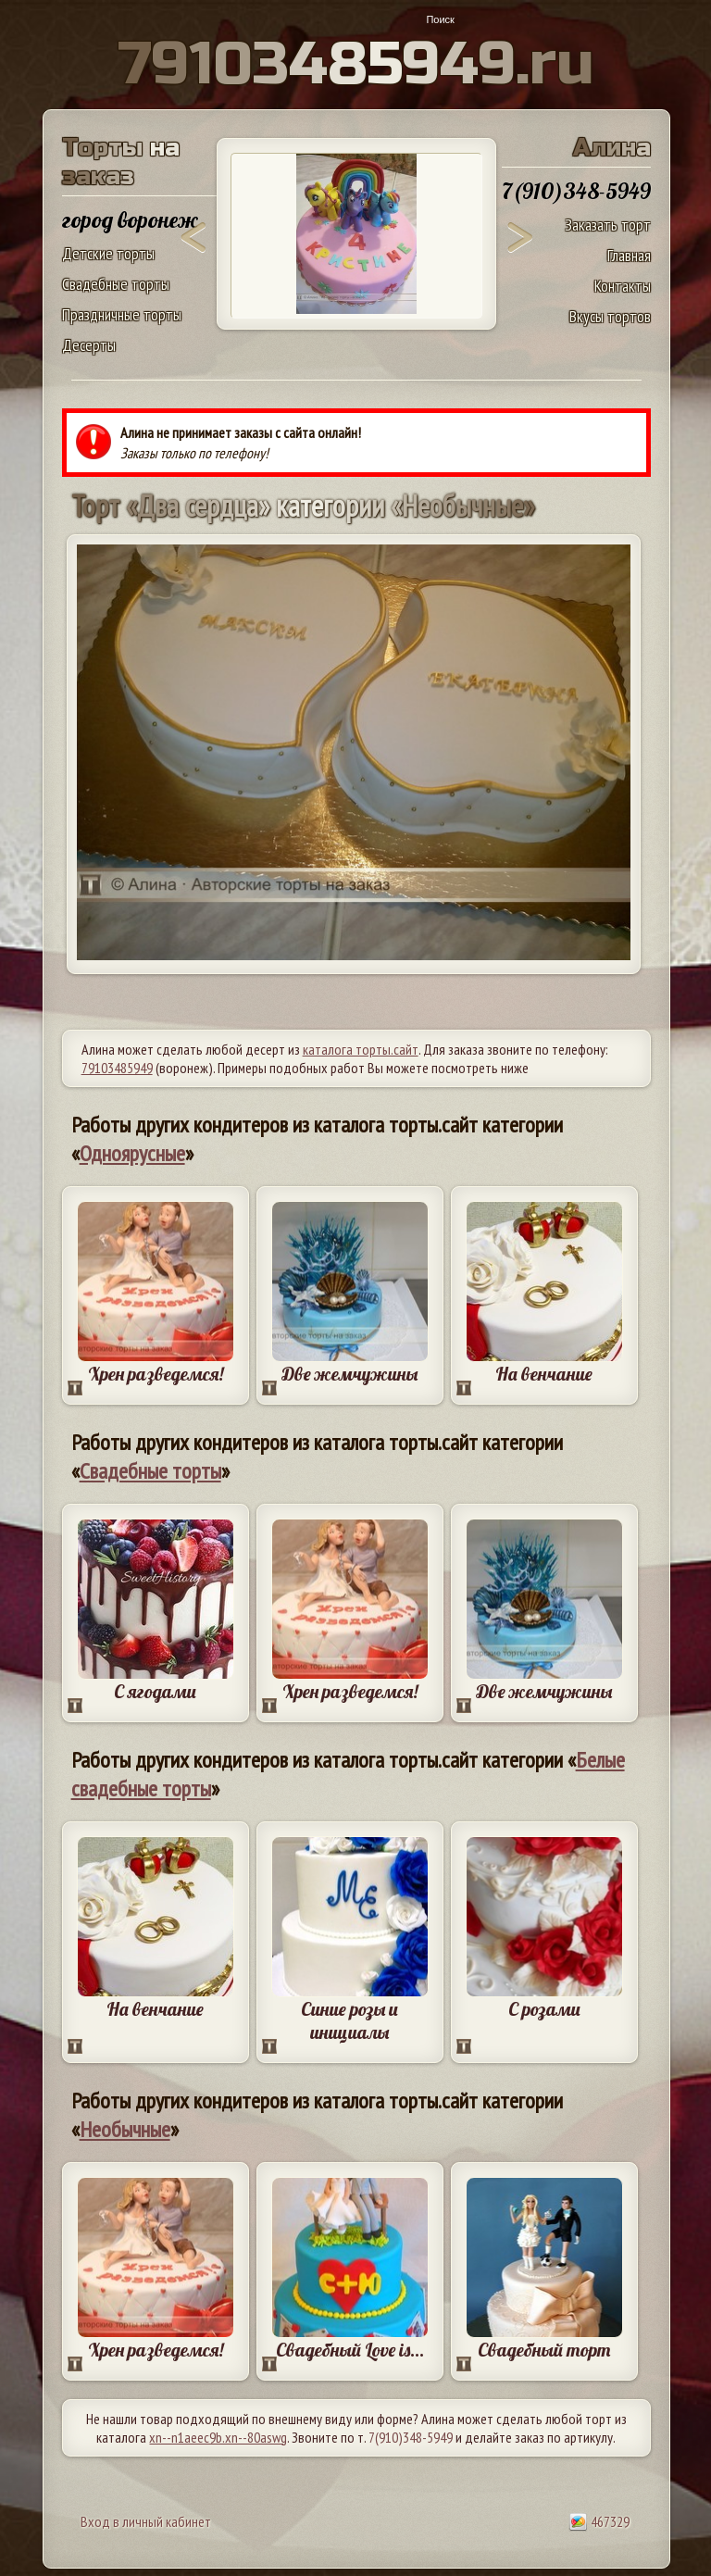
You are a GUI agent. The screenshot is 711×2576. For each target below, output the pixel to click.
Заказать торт (608, 224)
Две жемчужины (349, 1373)
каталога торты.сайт (360, 1049)
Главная (629, 255)
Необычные (125, 2129)
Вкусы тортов (610, 316)
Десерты (89, 345)
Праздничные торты (121, 314)
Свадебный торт (544, 2349)
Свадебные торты (115, 283)
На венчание (543, 1373)
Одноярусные (132, 1153)
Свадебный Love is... (350, 2349)
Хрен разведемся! (155, 1373)
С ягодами (155, 1691)
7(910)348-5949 (410, 2437)
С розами (544, 2008)
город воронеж (130, 219)
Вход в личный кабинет (146, 2521)
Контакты (622, 285)
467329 (599, 2521)
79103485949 (117, 1067)
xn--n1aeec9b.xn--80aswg (218, 2437)
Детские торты (108, 253)
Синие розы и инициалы (349, 2020)
